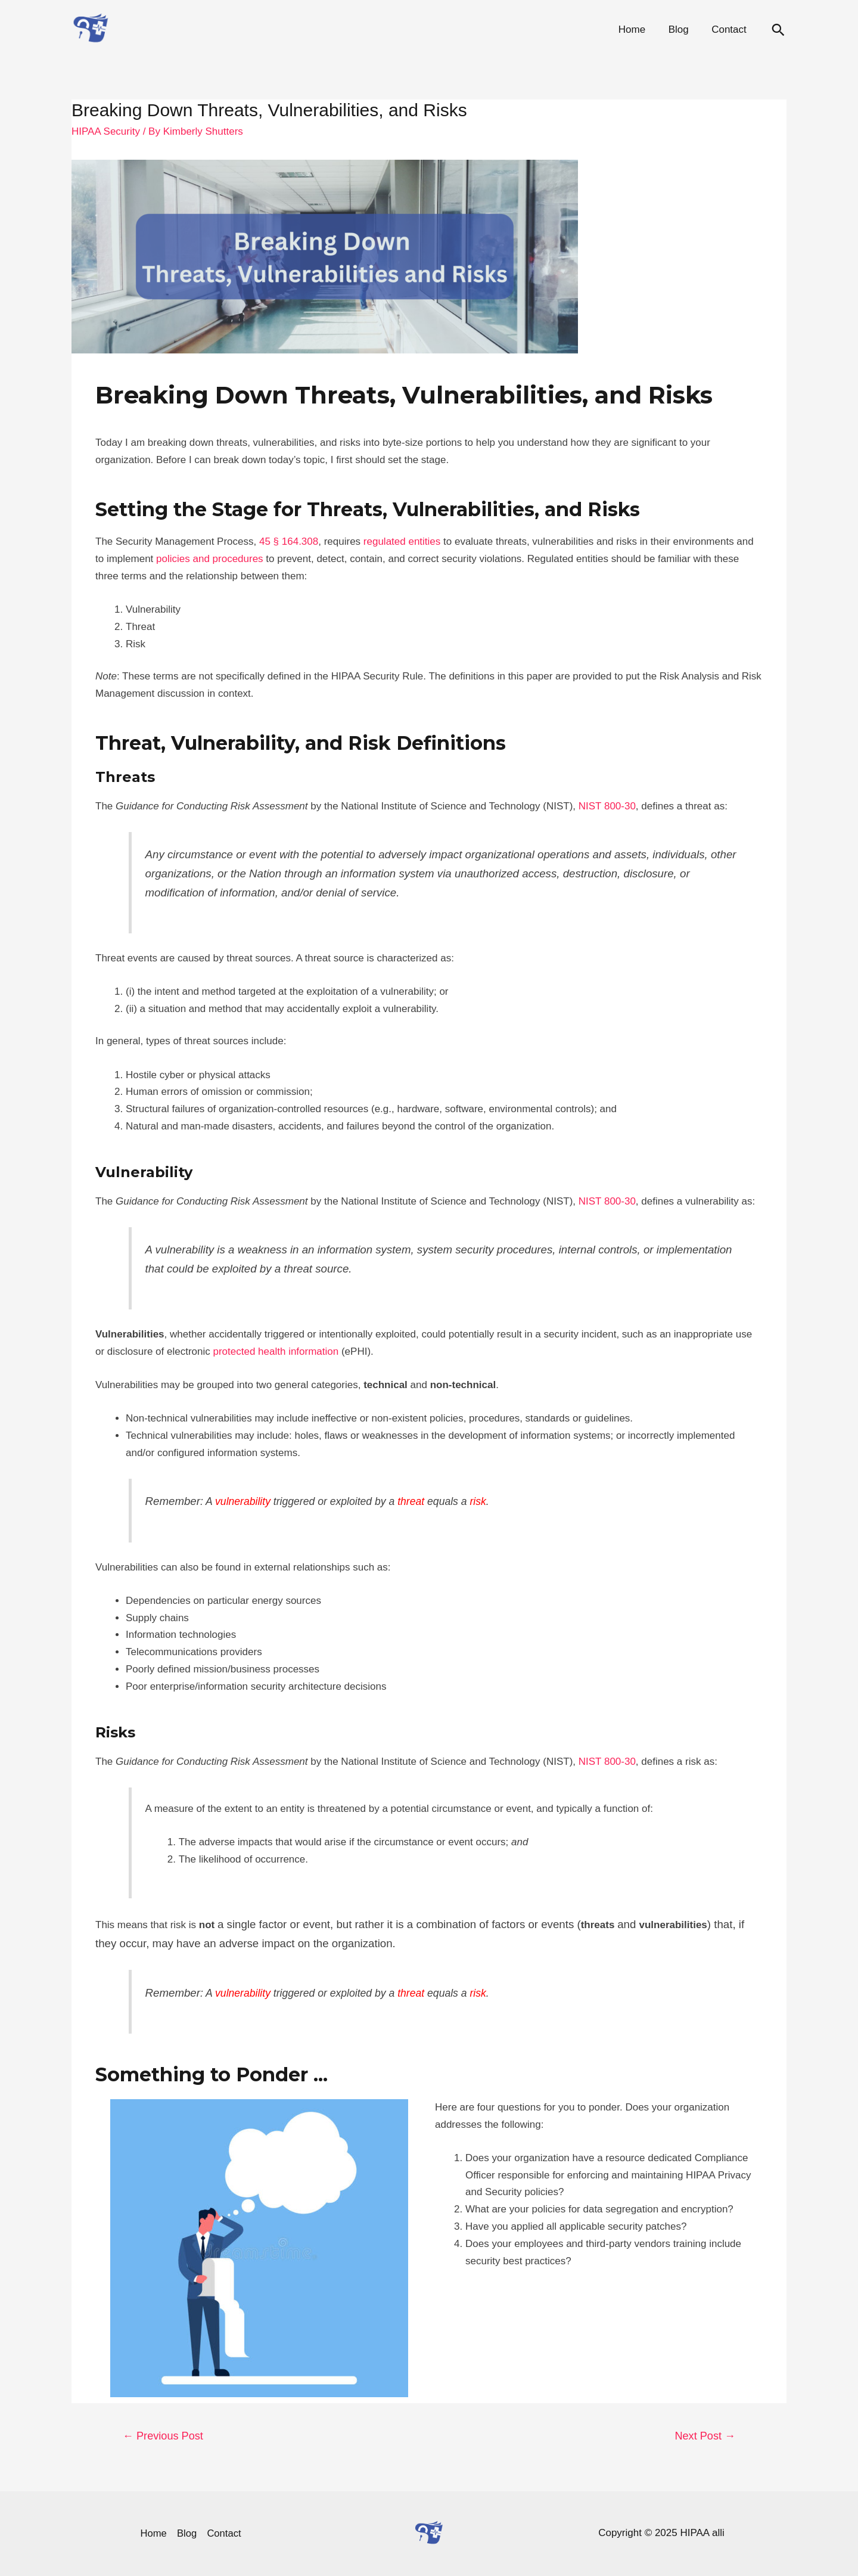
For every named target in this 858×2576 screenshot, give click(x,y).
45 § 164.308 (288, 541)
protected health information (275, 1351)
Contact (730, 29)
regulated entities (401, 541)
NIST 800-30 (607, 806)
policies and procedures (209, 558)
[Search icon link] (778, 29)
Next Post (704, 2436)
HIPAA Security (106, 131)
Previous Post (163, 2436)
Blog (682, 29)
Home (638, 29)
